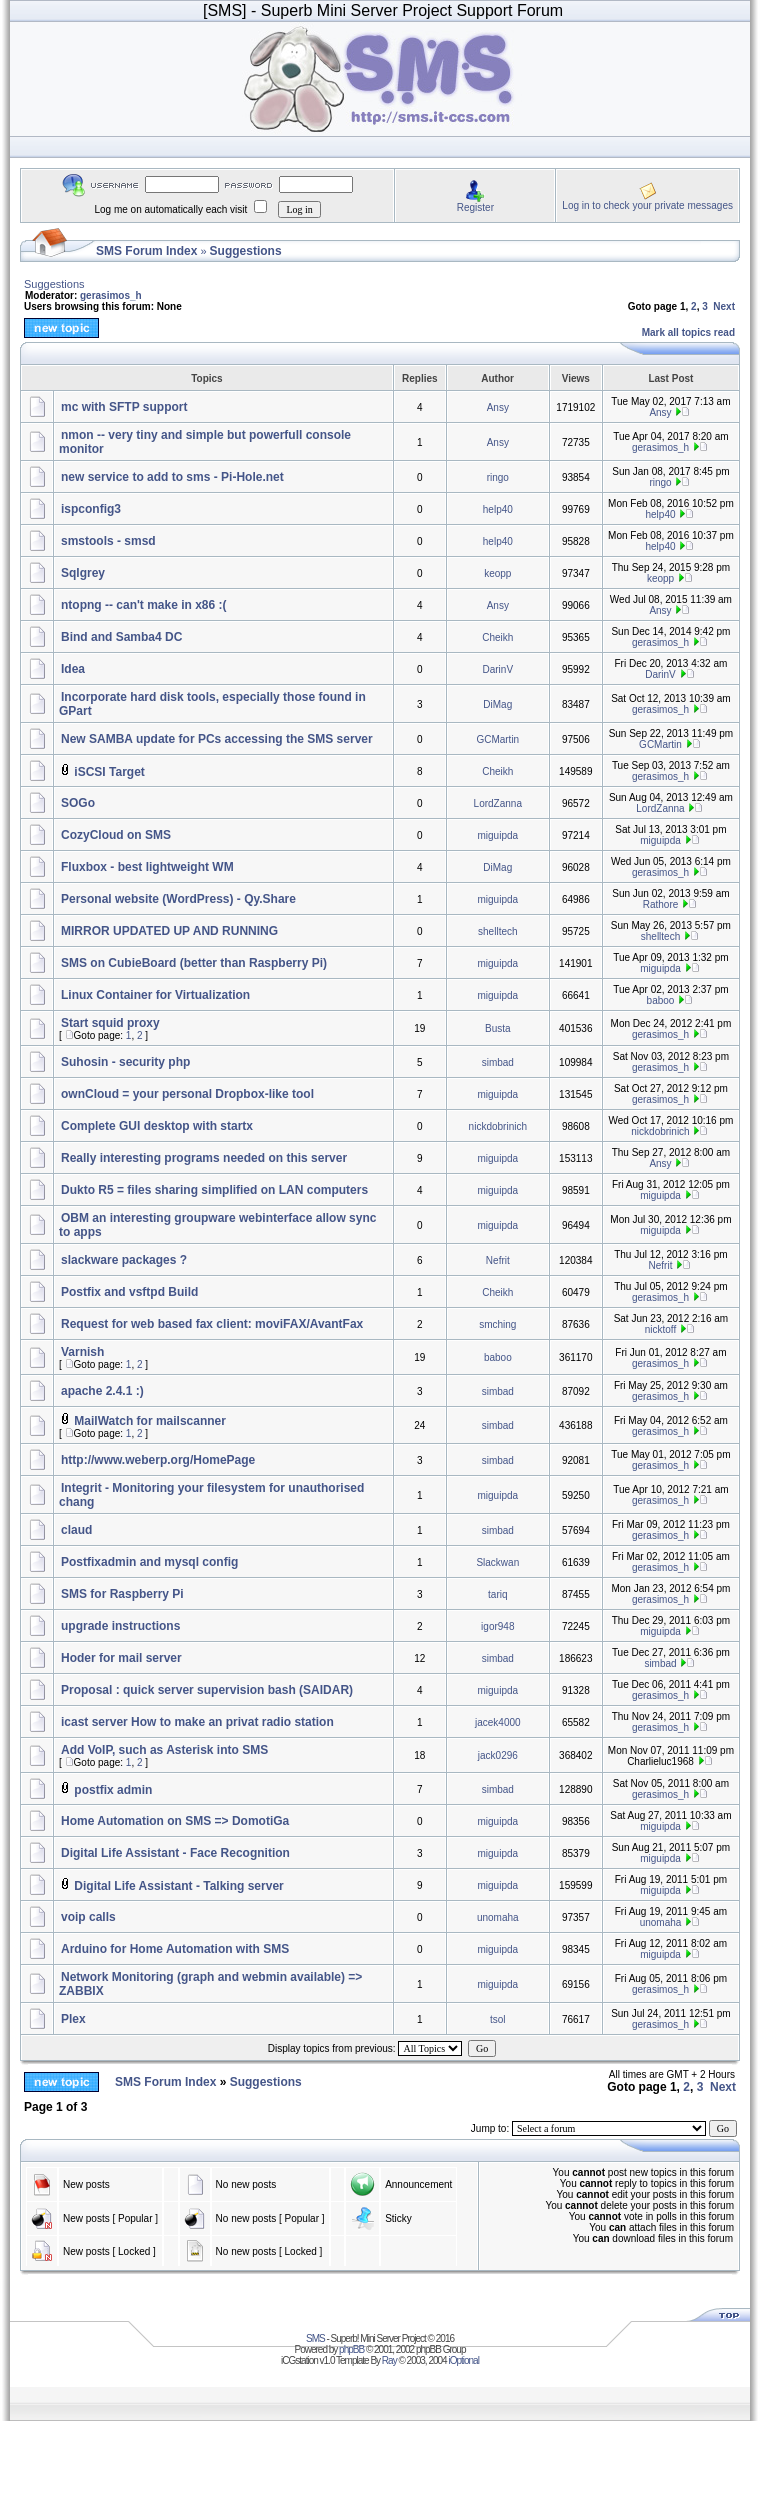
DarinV (498, 669)
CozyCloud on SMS (116, 835)
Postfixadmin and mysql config (149, 1562)
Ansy (498, 407)
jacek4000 (498, 1722)
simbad (498, 1062)
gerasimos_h (111, 295)
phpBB (351, 2349)
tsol (498, 2019)
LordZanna (498, 803)
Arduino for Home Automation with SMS (175, 1949)
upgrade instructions (120, 1626)
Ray (389, 2360)
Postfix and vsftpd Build (129, 1292)
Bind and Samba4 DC (121, 637)
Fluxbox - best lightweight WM (147, 867)
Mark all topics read (688, 332)
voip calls (88, 1917)
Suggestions (246, 251)
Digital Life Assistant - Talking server (178, 1886)
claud (76, 1530)
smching (497, 1324)
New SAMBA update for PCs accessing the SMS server (217, 739)
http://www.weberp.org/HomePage (158, 1460)
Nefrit (498, 1260)
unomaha (498, 1917)
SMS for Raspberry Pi (122, 1594)
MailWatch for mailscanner (150, 1421)
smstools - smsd (108, 541)
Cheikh (497, 637)
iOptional (463, 2360)
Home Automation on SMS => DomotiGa (175, 1821)
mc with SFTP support (124, 407)
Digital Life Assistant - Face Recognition (175, 1853)
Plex (73, 2019)
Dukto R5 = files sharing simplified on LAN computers (214, 1190)
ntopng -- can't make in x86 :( (144, 605)
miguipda (498, 835)
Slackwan (497, 1562)
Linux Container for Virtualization (155, 995)
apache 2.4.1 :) (102, 1391)
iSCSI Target (109, 772)
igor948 (497, 1626)
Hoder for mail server (121, 1658)
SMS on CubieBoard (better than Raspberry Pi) (194, 963)
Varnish (82, 1352)
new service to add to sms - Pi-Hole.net (172, 477)
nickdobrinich (498, 1126)
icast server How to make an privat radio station (197, 1722)
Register (475, 207)
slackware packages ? (124, 1260)
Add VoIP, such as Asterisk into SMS (164, 1750)
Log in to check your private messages (647, 205)
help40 (498, 509)
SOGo (78, 803)
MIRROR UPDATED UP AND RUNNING (169, 931)
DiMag (497, 704)
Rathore (661, 904)
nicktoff (661, 1329)
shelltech (497, 931)
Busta (498, 1028)
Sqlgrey (83, 573)
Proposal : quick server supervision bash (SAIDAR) (207, 1690)
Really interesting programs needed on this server (204, 1158)
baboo (661, 1000)
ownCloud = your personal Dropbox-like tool (187, 1094)
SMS (315, 2338)
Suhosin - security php (125, 1062)
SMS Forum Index (146, 251)
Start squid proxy (110, 1023)
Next (724, 306)
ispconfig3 (91, 509)
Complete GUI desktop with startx (157, 1126)
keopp (497, 573)
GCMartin (497, 739)
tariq (497, 1594)
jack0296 (498, 1755)
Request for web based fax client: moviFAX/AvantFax (212, 1324)
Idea (73, 669)
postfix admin (113, 1790)
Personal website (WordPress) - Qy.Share (178, 899)
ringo (498, 477)
